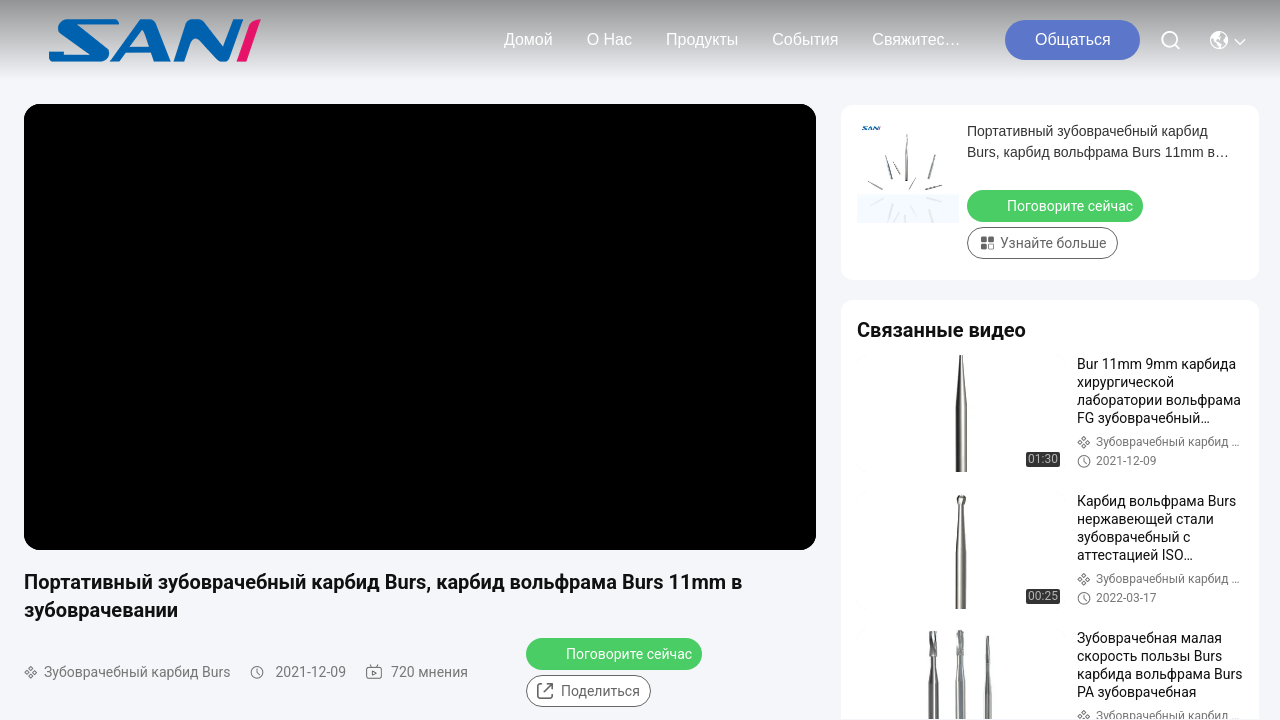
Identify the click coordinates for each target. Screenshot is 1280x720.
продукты (702, 39)
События (805, 39)
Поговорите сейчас (616, 653)
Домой (528, 39)
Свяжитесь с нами (920, 39)
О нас (609, 39)
